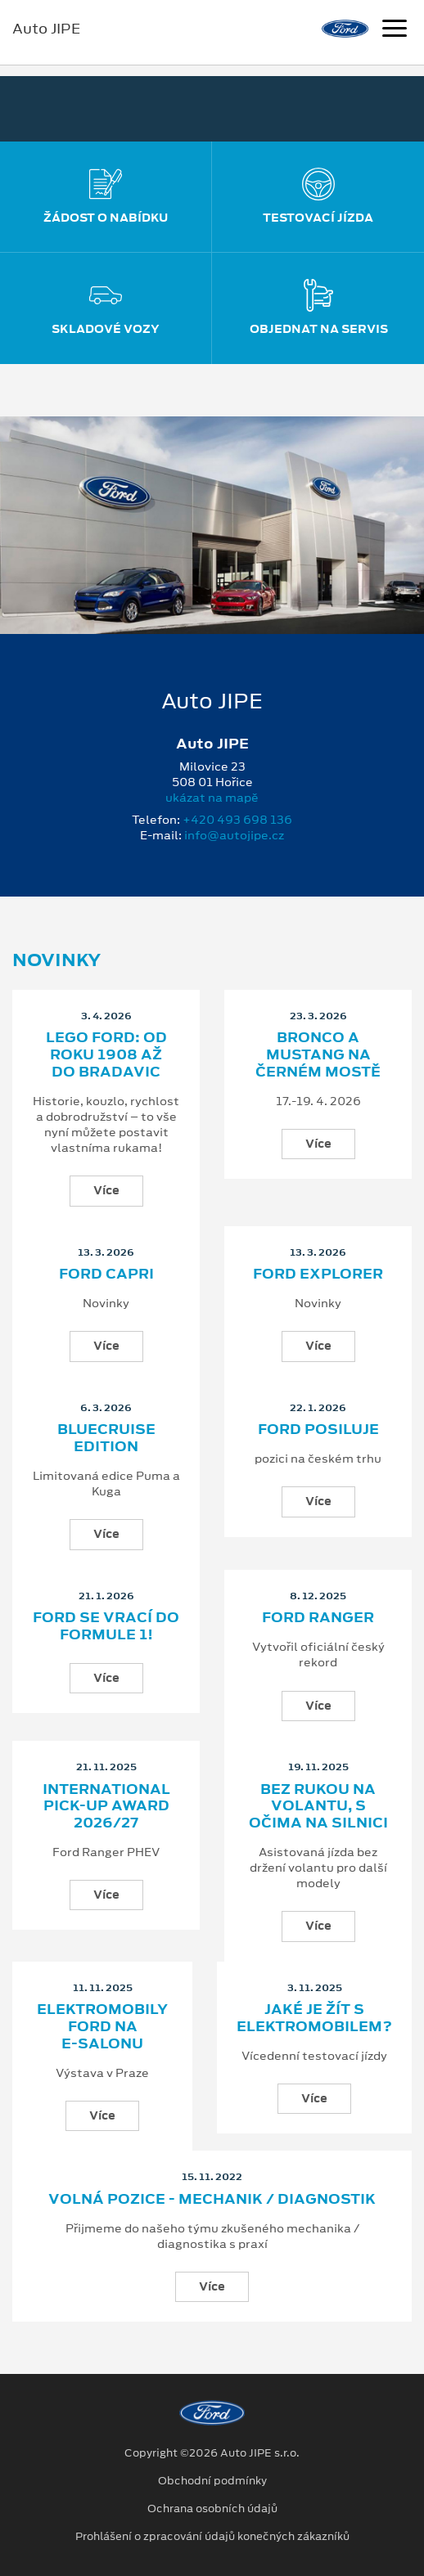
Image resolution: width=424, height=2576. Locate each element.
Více (106, 1190)
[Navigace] (394, 30)
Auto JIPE (46, 28)
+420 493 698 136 (237, 819)
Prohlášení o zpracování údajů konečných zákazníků (212, 2536)
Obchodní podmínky (212, 2481)
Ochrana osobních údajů (212, 2509)
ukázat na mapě (212, 797)
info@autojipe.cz (234, 835)
